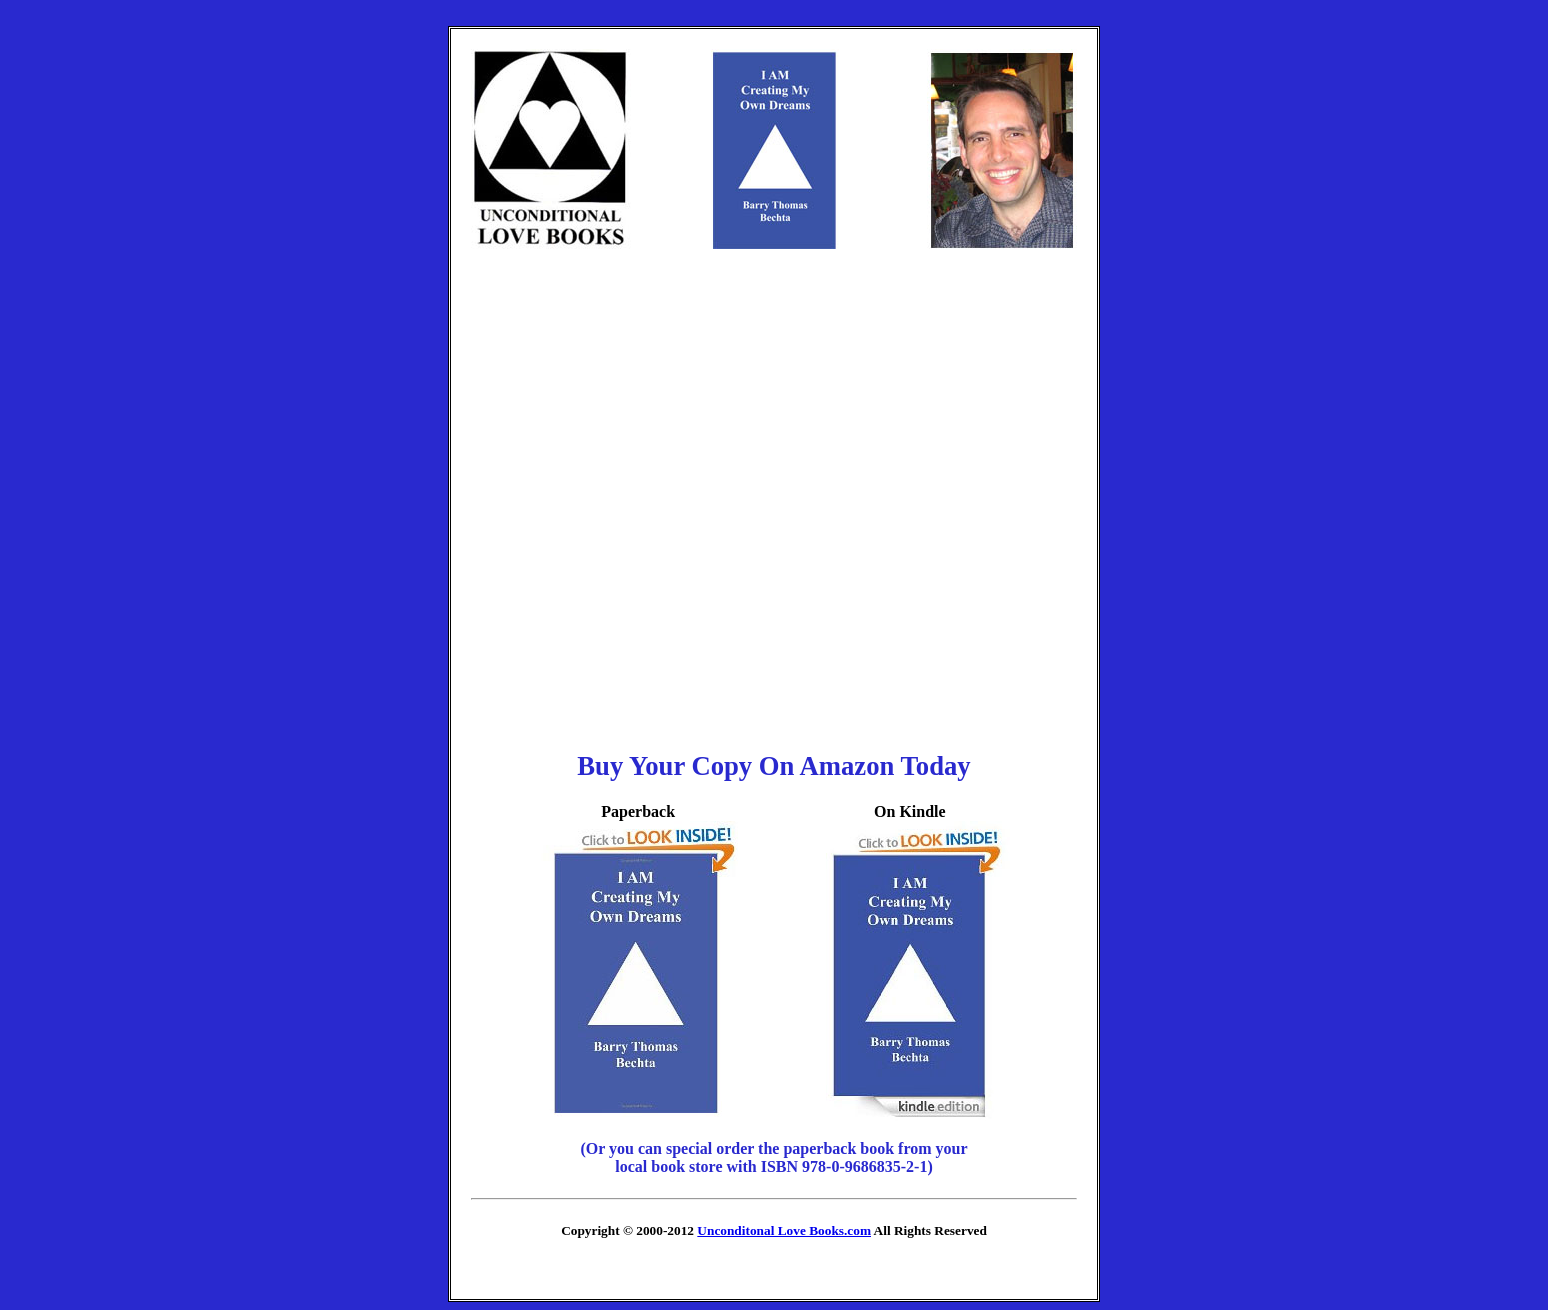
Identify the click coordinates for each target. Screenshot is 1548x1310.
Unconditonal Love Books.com (784, 1230)
